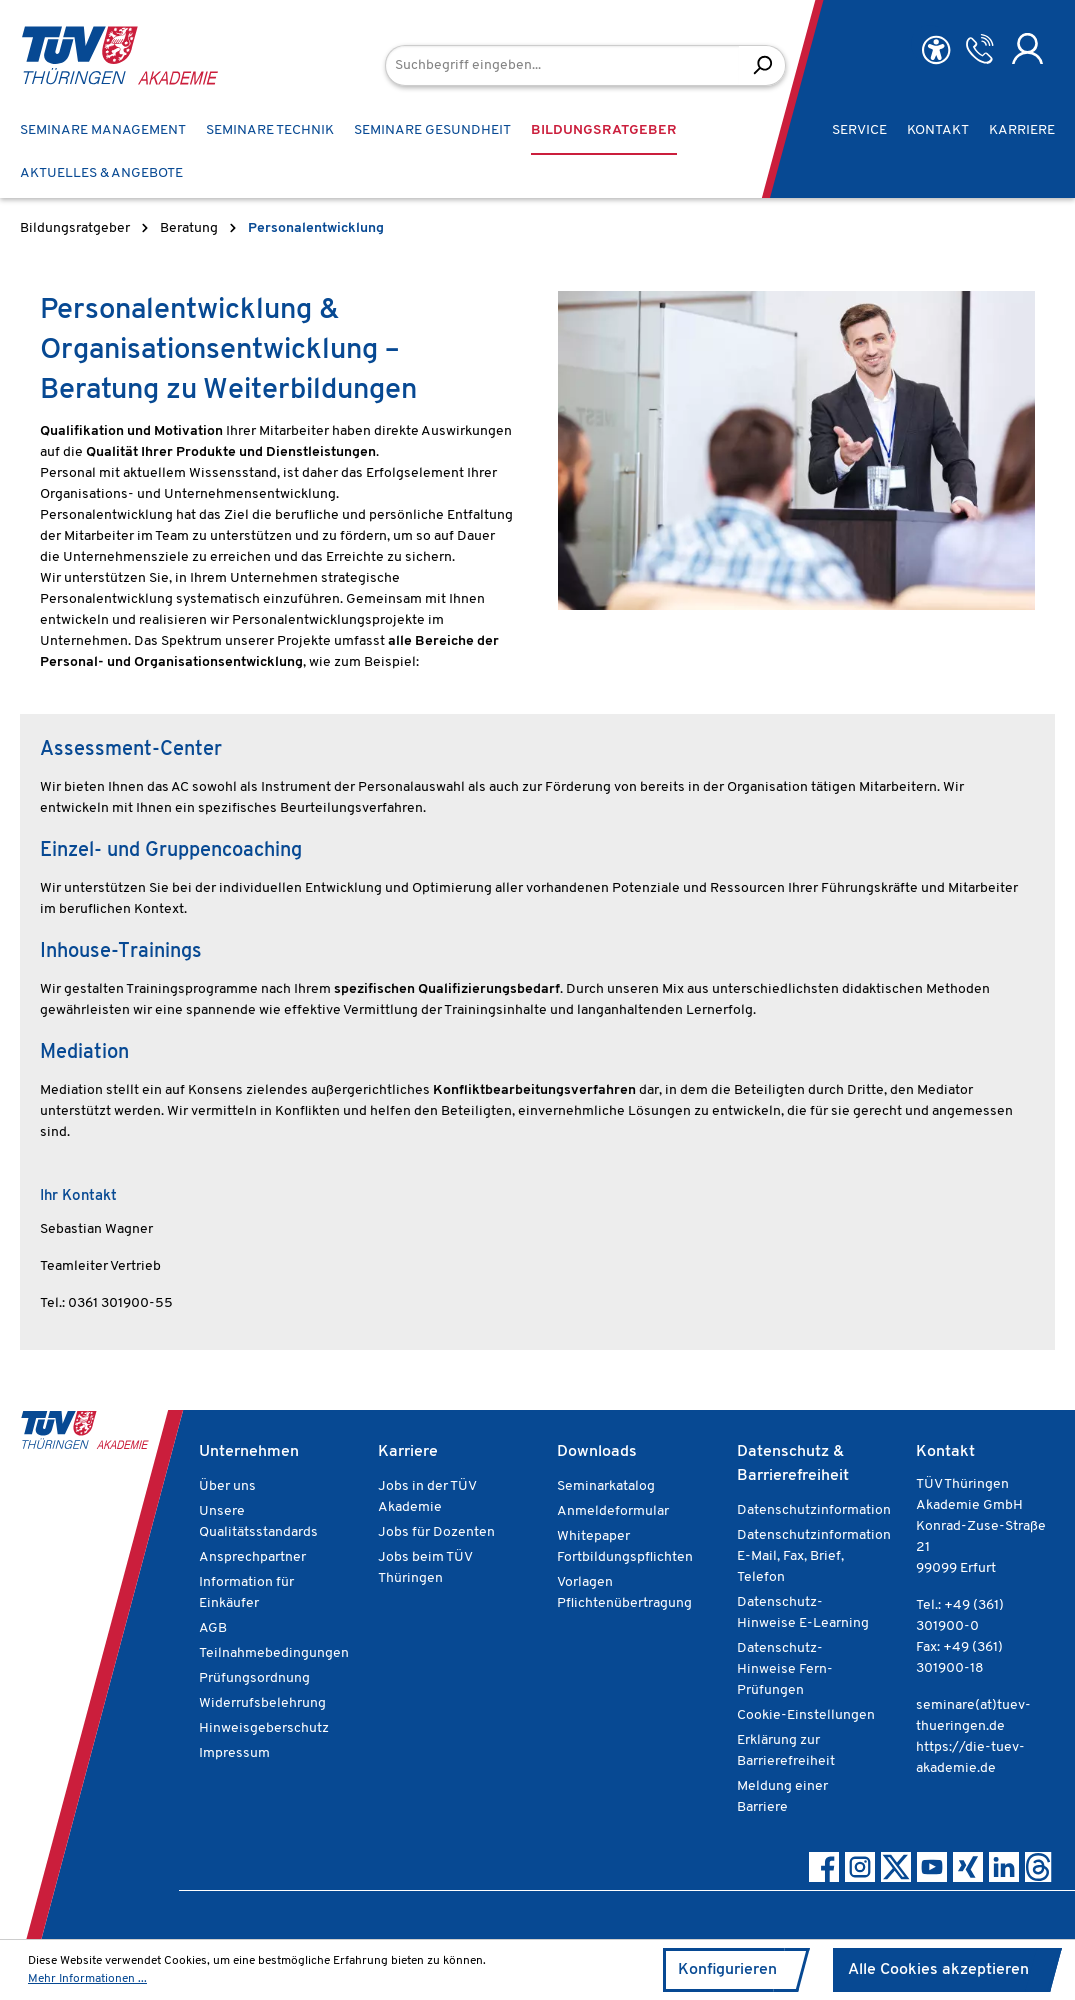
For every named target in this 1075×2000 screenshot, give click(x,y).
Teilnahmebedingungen (274, 1653)
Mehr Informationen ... (87, 1979)
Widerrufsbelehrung (262, 1703)
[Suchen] (762, 65)
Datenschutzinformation (814, 1510)
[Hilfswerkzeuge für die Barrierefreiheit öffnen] (936, 50)
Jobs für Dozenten (436, 1532)
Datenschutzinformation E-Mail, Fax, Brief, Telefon (814, 1556)
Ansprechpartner (252, 1557)
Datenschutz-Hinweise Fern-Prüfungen (785, 1669)
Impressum (234, 1753)
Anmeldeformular (613, 1511)
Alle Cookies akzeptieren (938, 1970)
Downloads (597, 1452)
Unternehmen (249, 1452)
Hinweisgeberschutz (264, 1728)
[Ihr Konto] (1027, 49)
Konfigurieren (727, 1970)
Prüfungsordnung (254, 1678)
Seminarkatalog (606, 1486)
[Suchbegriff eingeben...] (562, 65)
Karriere (408, 1452)
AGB (213, 1628)
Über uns (227, 1486)
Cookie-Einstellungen (806, 1715)
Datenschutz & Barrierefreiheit (793, 1464)
